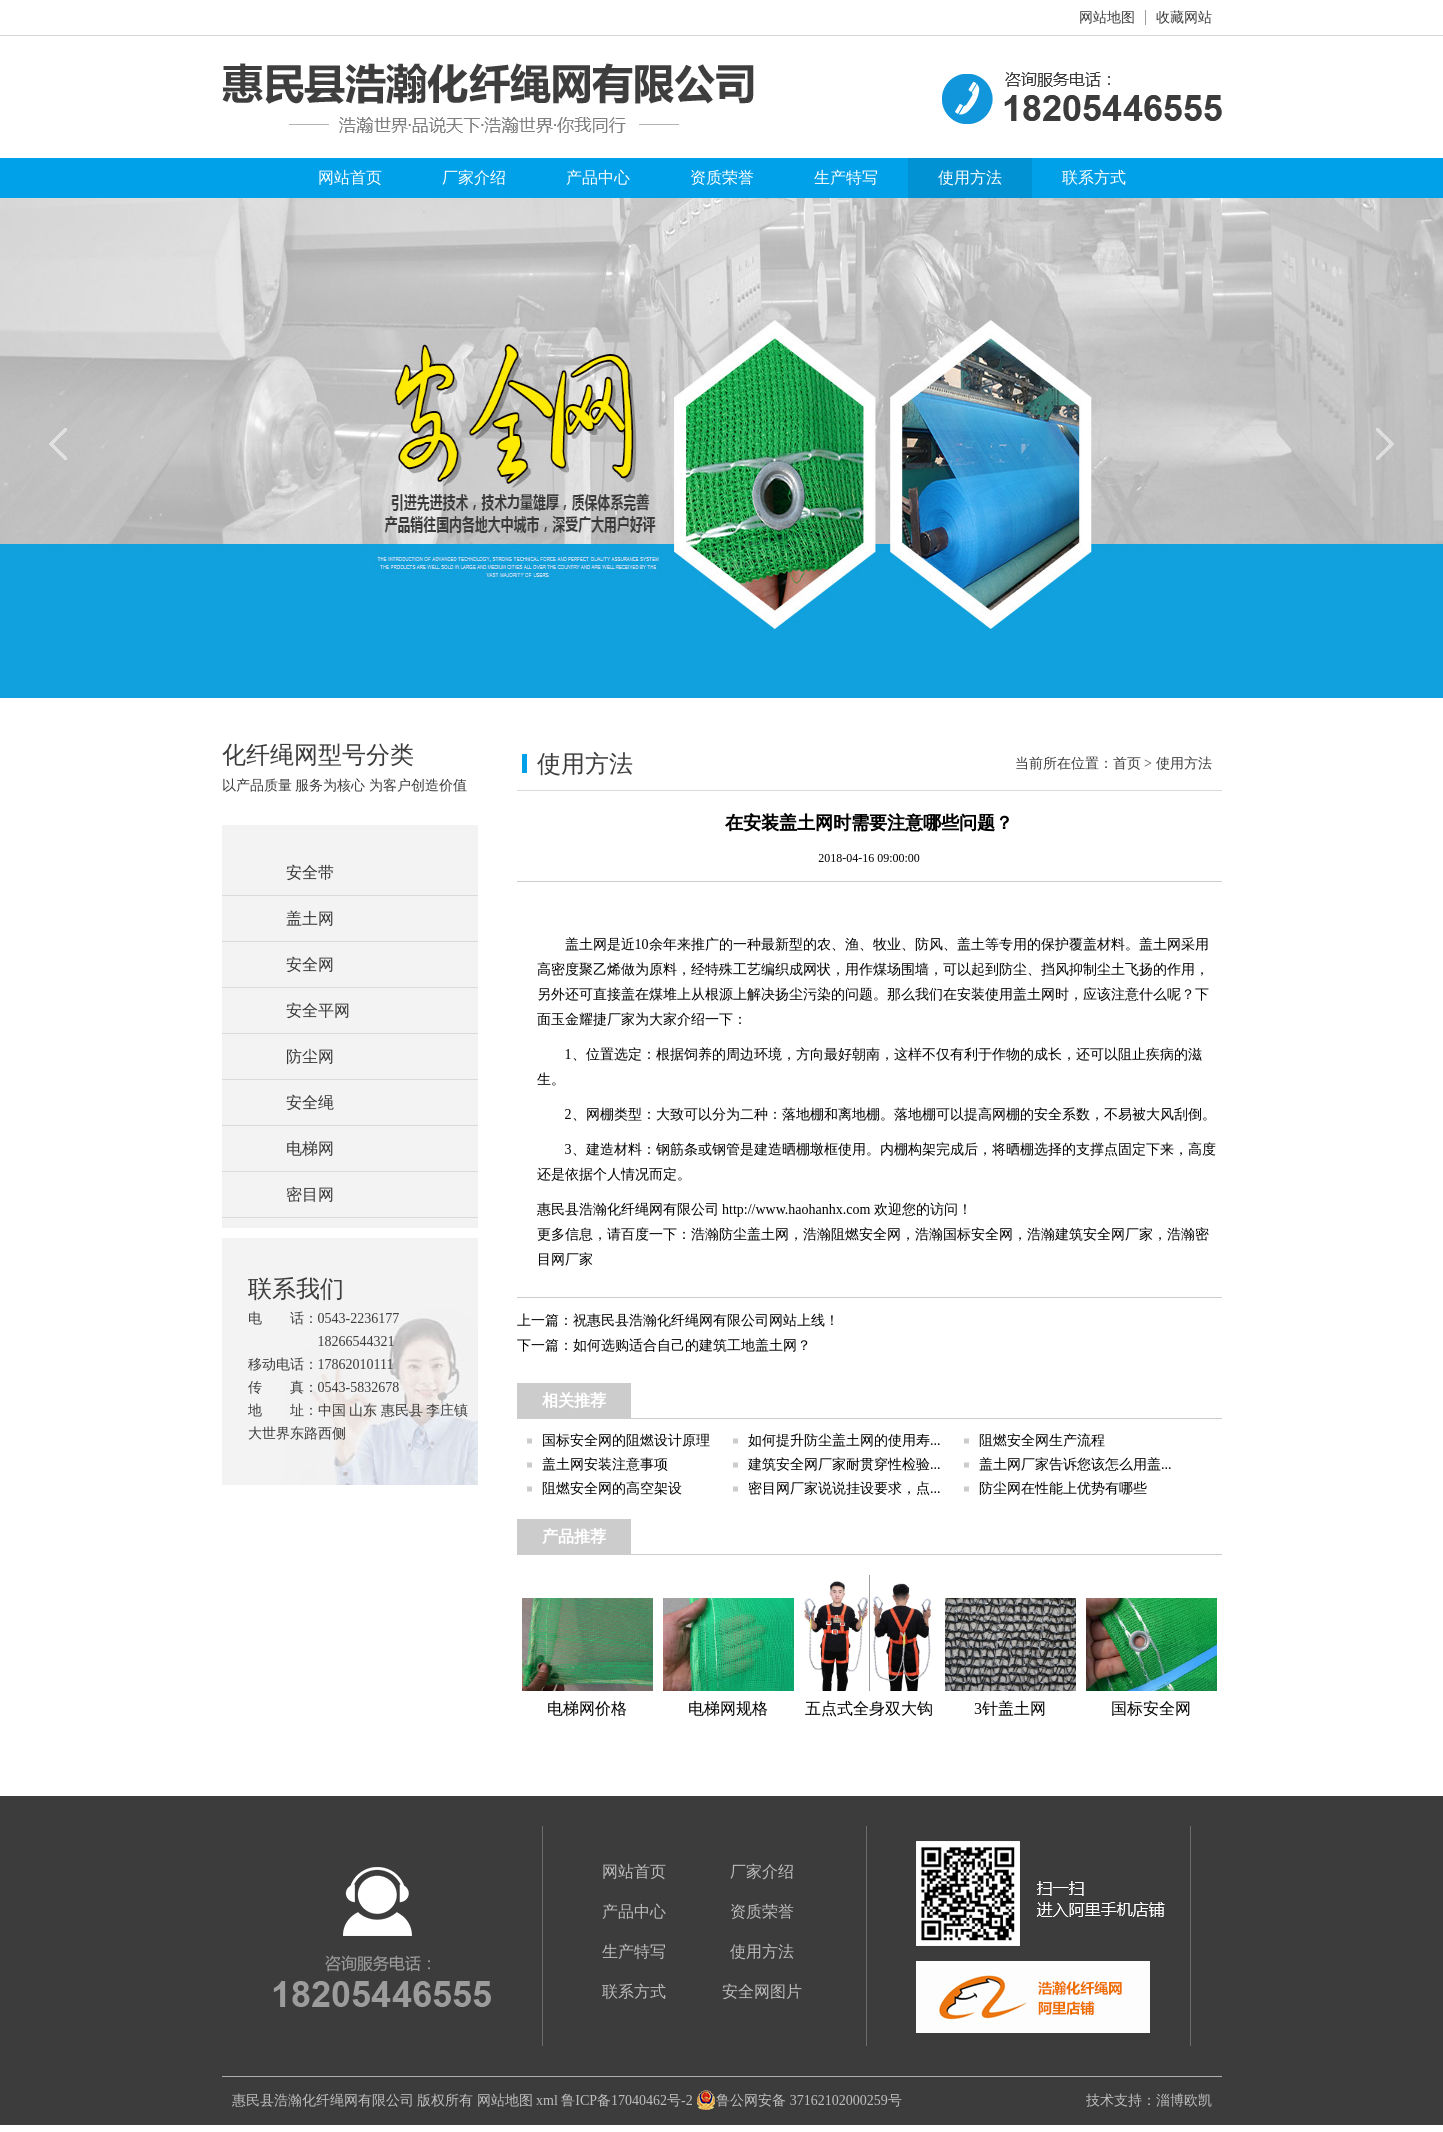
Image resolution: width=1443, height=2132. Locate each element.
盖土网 (310, 918)
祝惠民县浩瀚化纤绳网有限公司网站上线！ (706, 1320)
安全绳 (310, 1102)
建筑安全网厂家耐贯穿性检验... (844, 1464)
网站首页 (350, 177)
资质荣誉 (722, 177)
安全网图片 (762, 1991)
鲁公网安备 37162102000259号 (799, 2100)
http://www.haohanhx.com (796, 1209)
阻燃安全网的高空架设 (612, 1488)
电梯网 (310, 1148)
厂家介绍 (474, 177)
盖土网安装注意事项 (605, 1464)
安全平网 (318, 1010)
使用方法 (970, 177)
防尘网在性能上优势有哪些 (1063, 1488)
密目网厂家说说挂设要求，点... (844, 1488)
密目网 (310, 1194)
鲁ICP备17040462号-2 (626, 2100)
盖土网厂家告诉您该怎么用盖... (1075, 1464)
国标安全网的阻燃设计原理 (626, 1440)
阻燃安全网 (866, 1234)
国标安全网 (978, 1234)
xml (547, 2100)
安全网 (310, 964)
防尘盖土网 (754, 1234)
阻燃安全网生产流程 (1042, 1440)
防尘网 (310, 1056)
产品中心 (598, 177)
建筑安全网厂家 (1104, 1234)
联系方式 (1094, 177)
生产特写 (846, 177)
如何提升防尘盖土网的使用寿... (844, 1440)
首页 (1127, 763)
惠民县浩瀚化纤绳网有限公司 (323, 2100)
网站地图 (1107, 17)
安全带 (310, 872)
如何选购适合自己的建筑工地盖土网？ (692, 1345)
